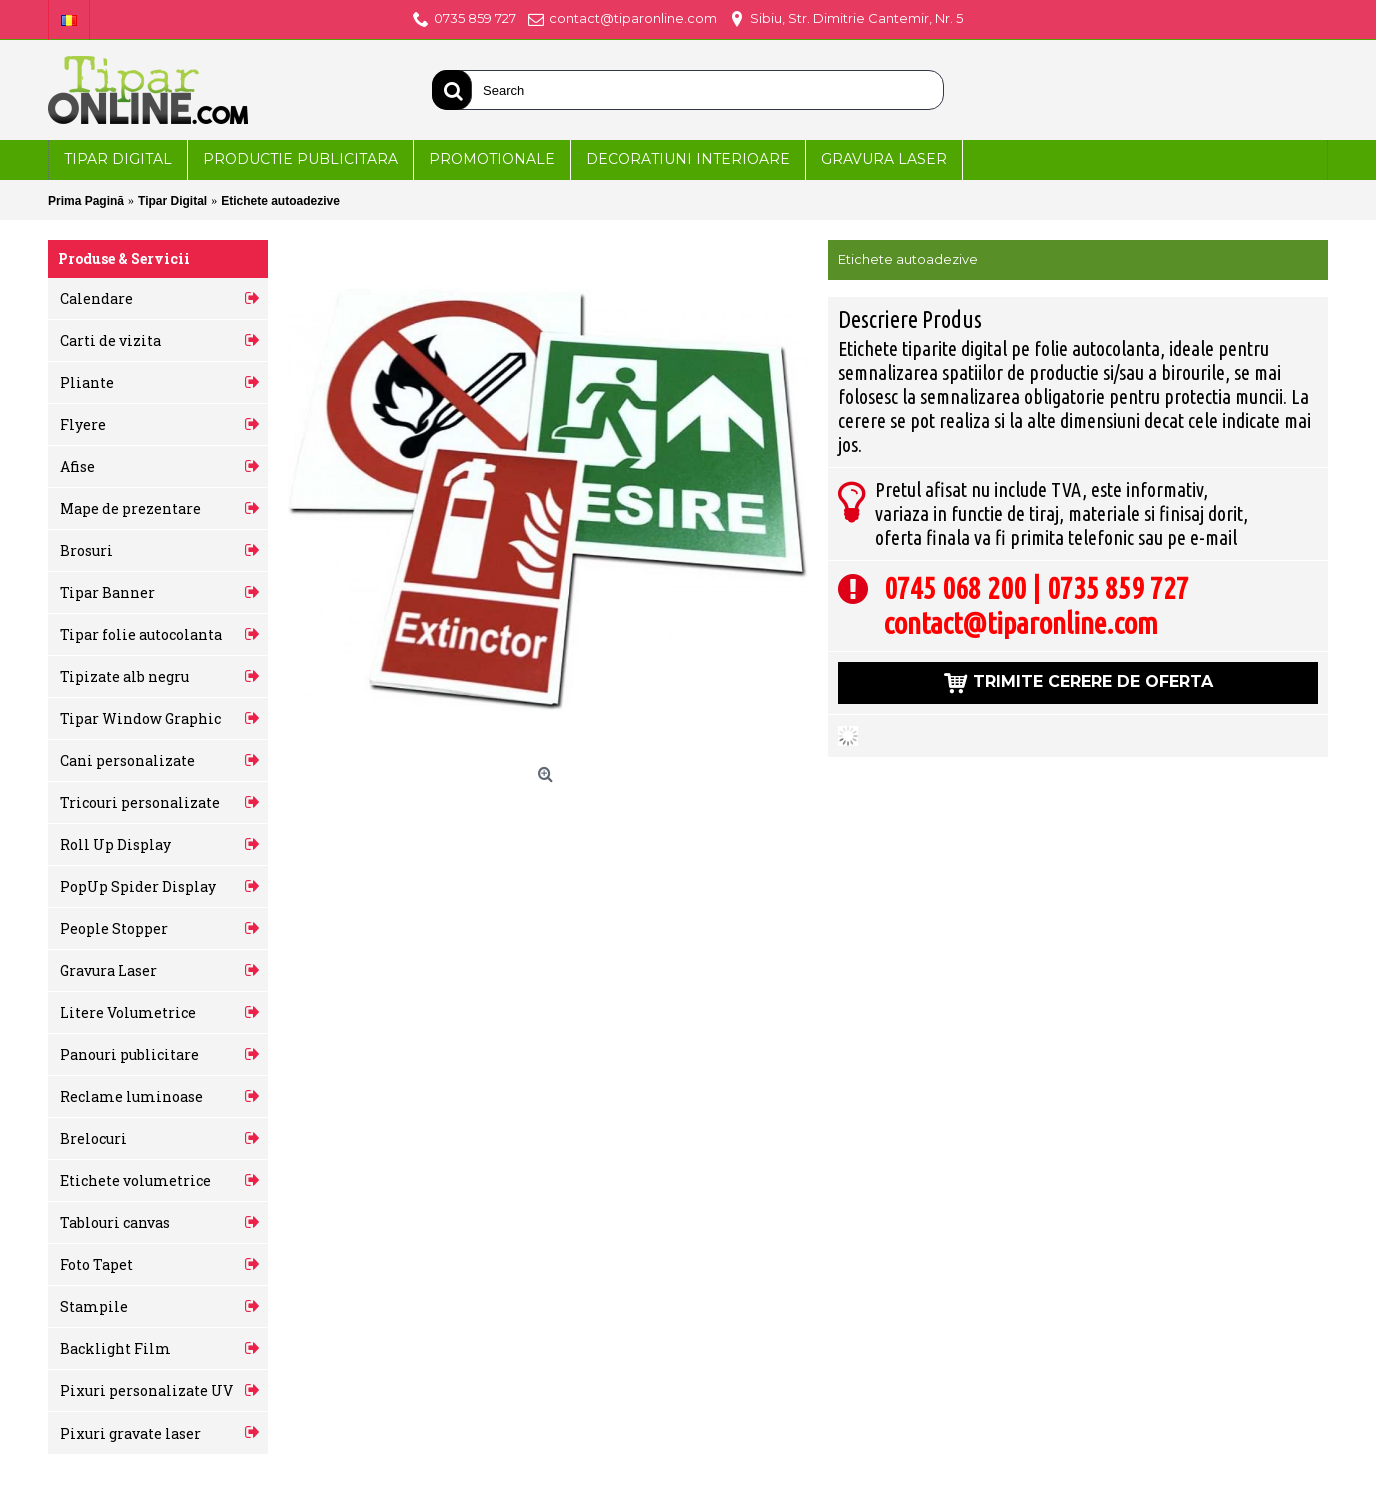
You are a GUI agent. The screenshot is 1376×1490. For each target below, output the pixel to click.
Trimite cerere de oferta (1078, 684)
